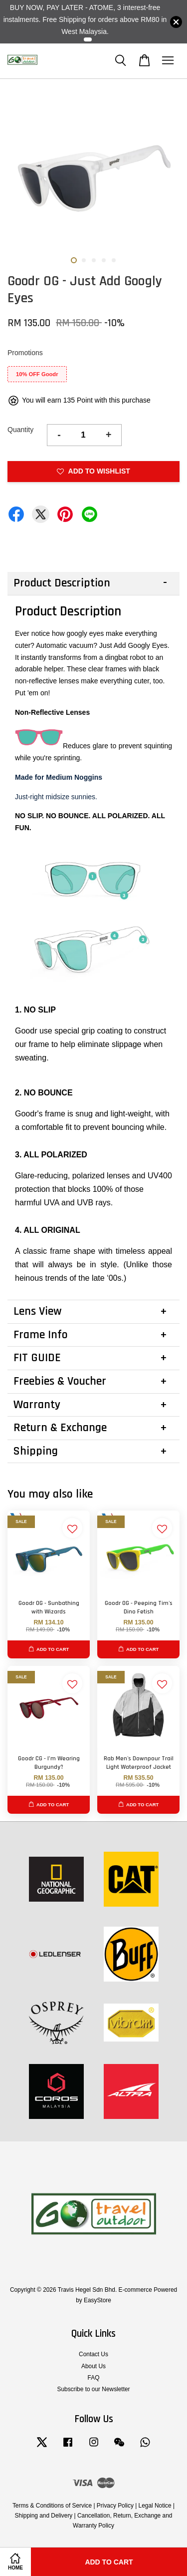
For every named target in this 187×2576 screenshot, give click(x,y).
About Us (93, 2366)
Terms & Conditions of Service (52, 2505)
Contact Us (93, 2354)
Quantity (20, 430)
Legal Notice (155, 2505)
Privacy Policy (115, 2505)
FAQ (94, 2377)
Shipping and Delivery (44, 2515)
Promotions (25, 353)
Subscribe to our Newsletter (93, 2389)
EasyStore (97, 2300)
